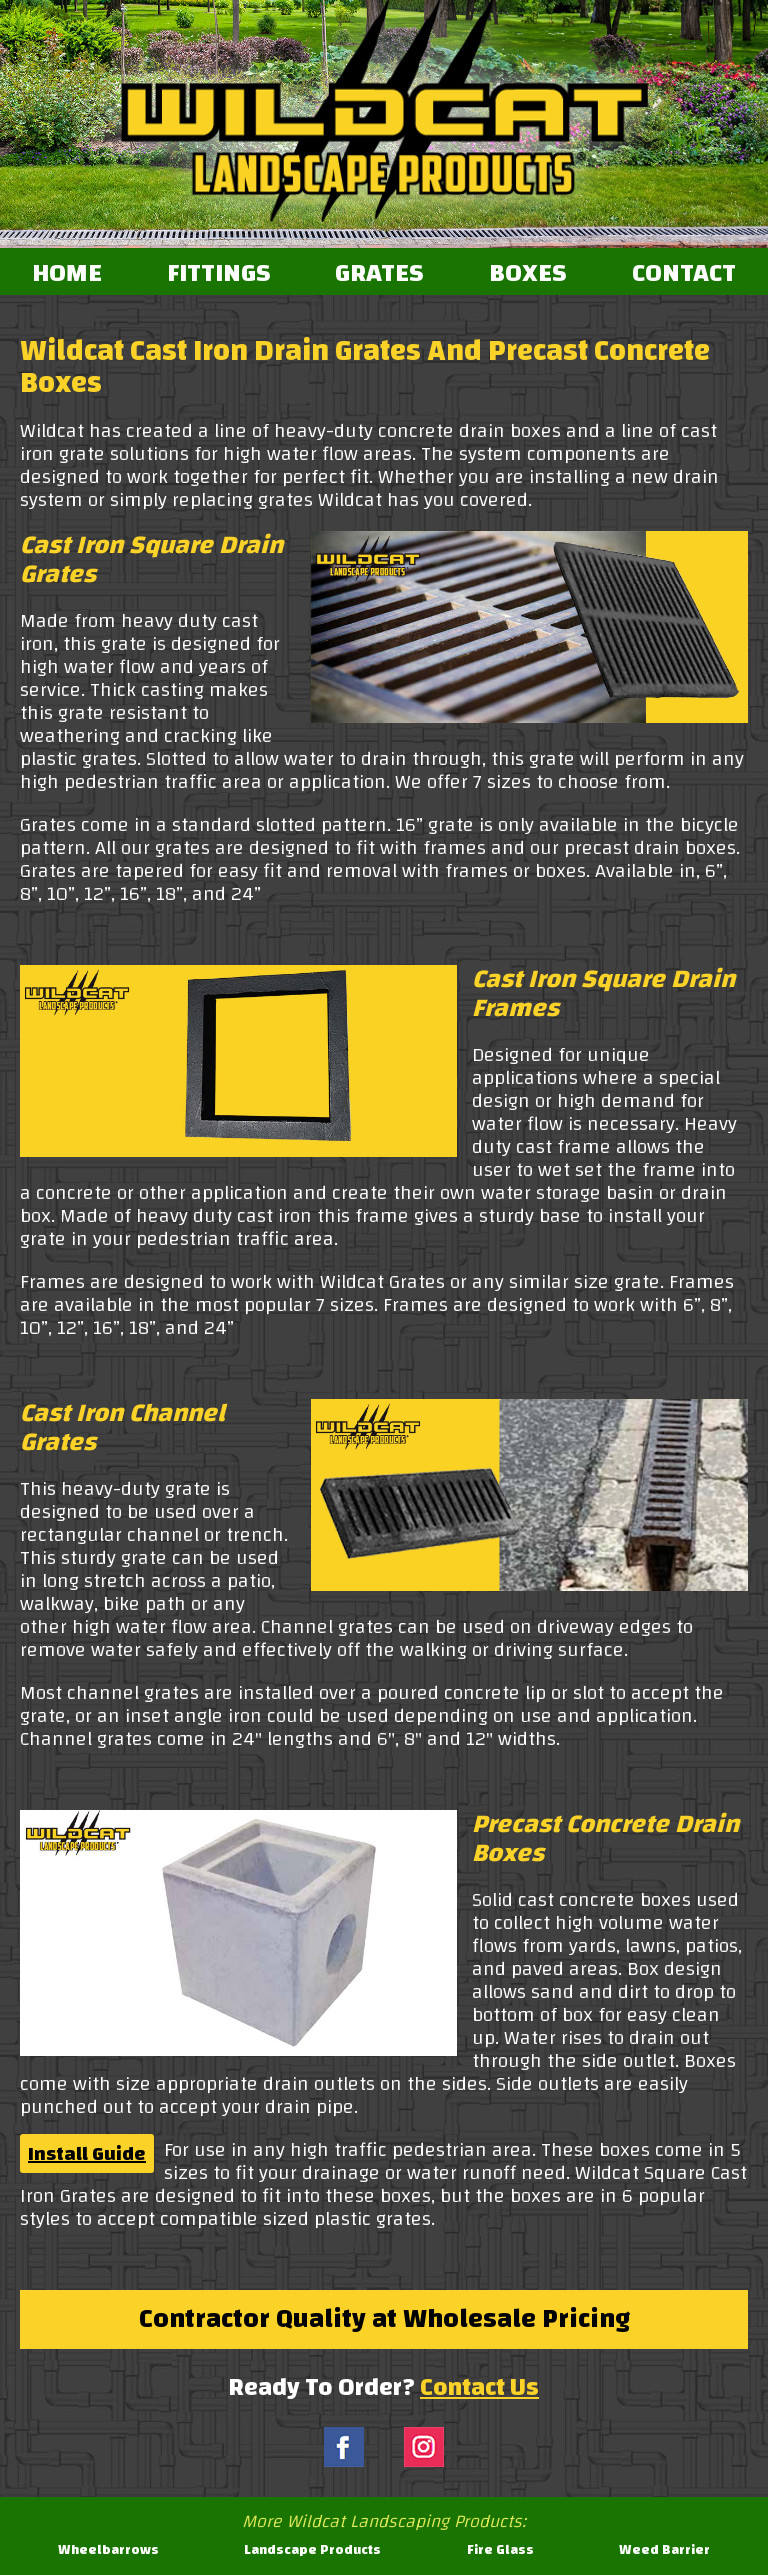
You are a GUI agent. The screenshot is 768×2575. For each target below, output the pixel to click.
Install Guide (87, 2153)
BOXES (528, 274)
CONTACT (684, 274)
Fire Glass (500, 2550)
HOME (67, 274)
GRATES (379, 274)
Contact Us (479, 2387)
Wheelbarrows (108, 2550)
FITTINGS (219, 274)
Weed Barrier (664, 2550)
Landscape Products (312, 2550)
